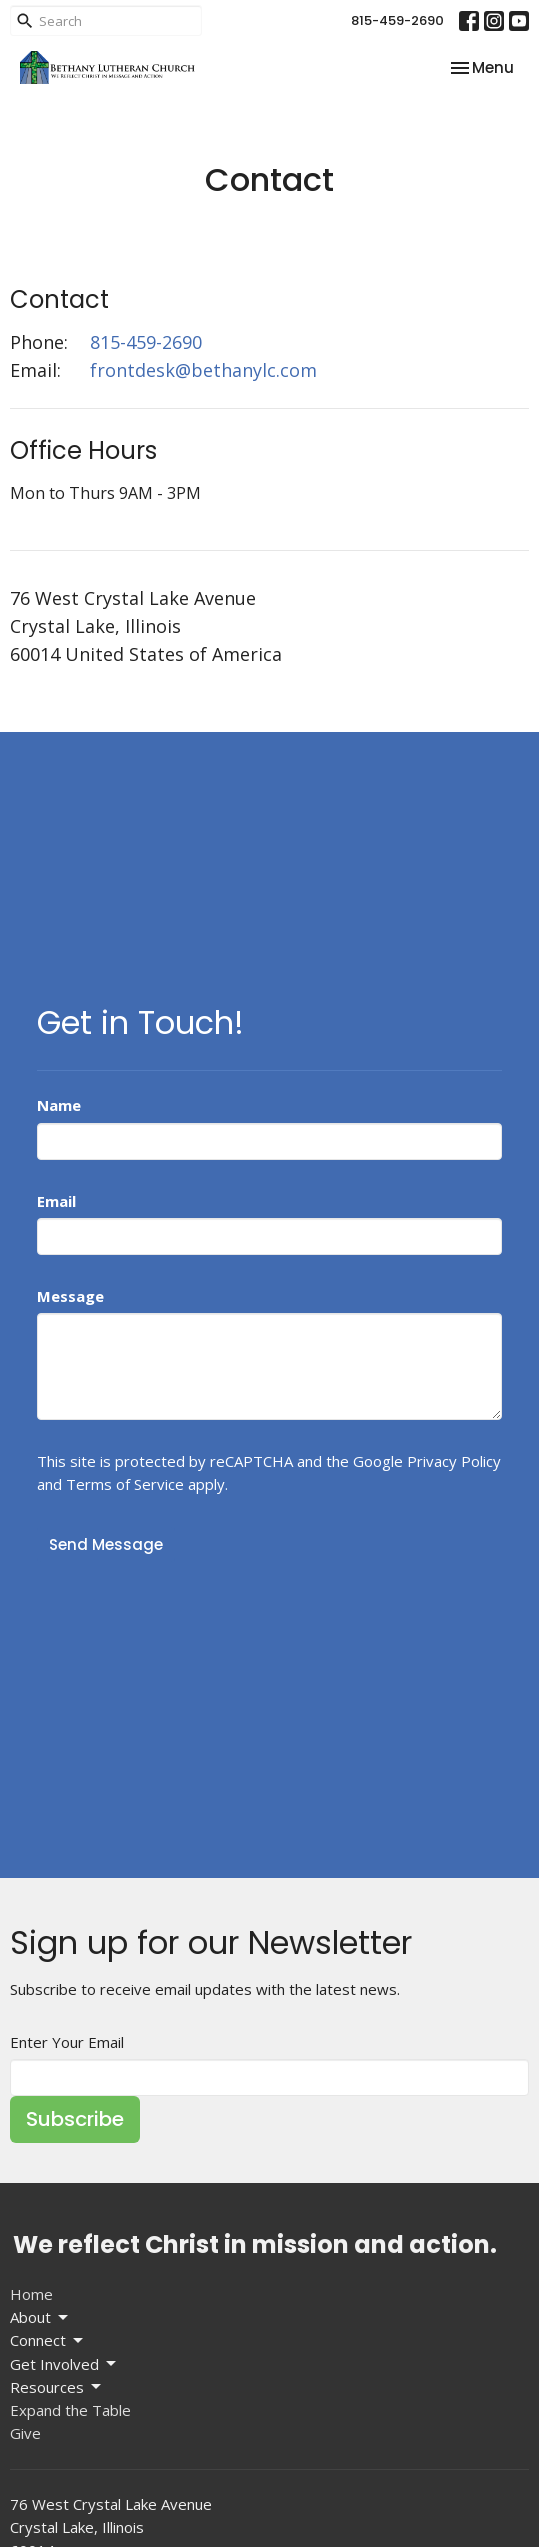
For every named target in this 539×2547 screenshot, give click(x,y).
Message (70, 1296)
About (40, 2317)
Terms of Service (125, 1484)
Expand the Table (70, 2410)
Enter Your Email (67, 2042)
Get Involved (64, 2364)
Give (25, 2433)
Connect (48, 2340)
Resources (57, 2387)
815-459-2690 (397, 20)
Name (59, 1105)
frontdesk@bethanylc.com (203, 370)
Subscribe (75, 2119)
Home (31, 2294)
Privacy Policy (454, 1461)
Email (56, 1201)
